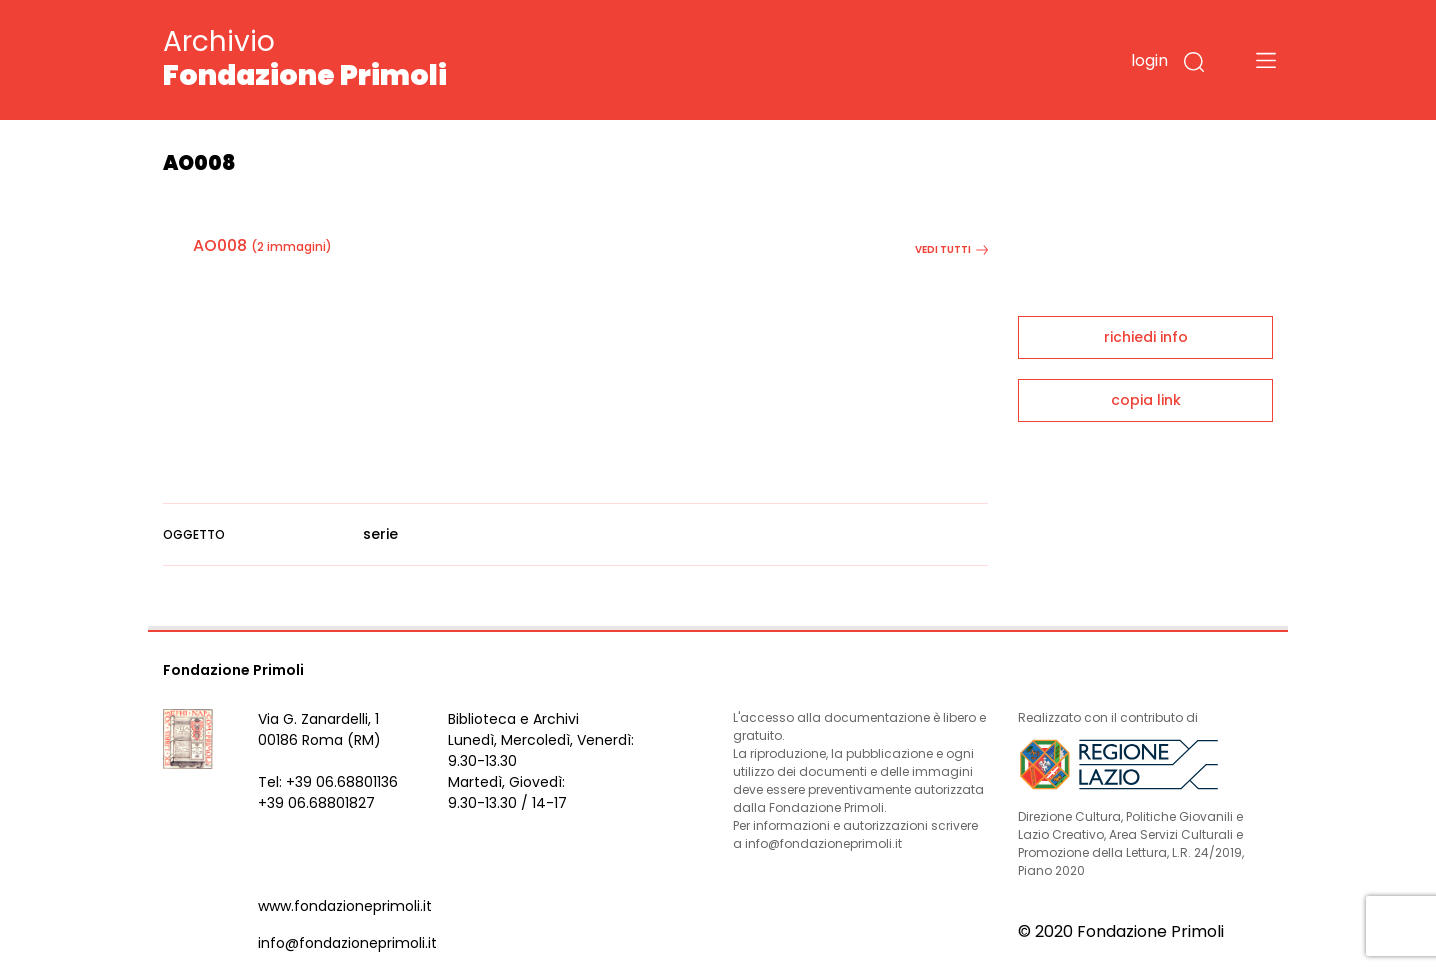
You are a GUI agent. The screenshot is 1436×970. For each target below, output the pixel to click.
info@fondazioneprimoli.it (347, 943)
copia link (1146, 400)
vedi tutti (951, 249)
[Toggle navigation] (1266, 60)
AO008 (220, 245)
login (1149, 60)
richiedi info (1146, 337)
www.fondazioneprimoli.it (345, 906)
